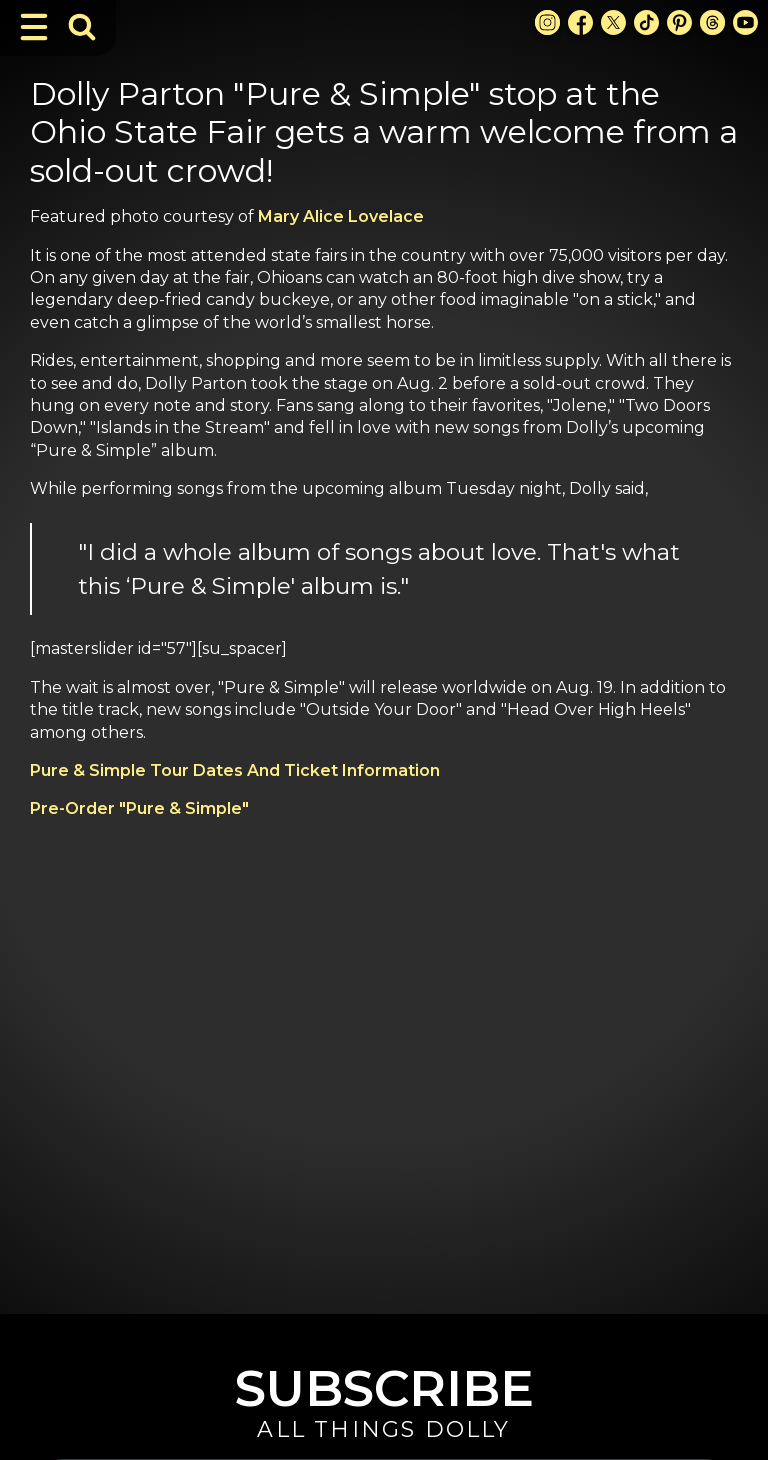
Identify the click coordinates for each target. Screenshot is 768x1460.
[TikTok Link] (646, 22)
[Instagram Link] (547, 22)
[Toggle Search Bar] (82, 27)
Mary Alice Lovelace (341, 216)
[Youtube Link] (745, 22)
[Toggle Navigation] (34, 27)
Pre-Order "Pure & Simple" (139, 808)
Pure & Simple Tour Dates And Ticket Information (235, 770)
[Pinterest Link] (679, 22)
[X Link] (613, 22)
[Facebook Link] (580, 22)
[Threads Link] (712, 22)
